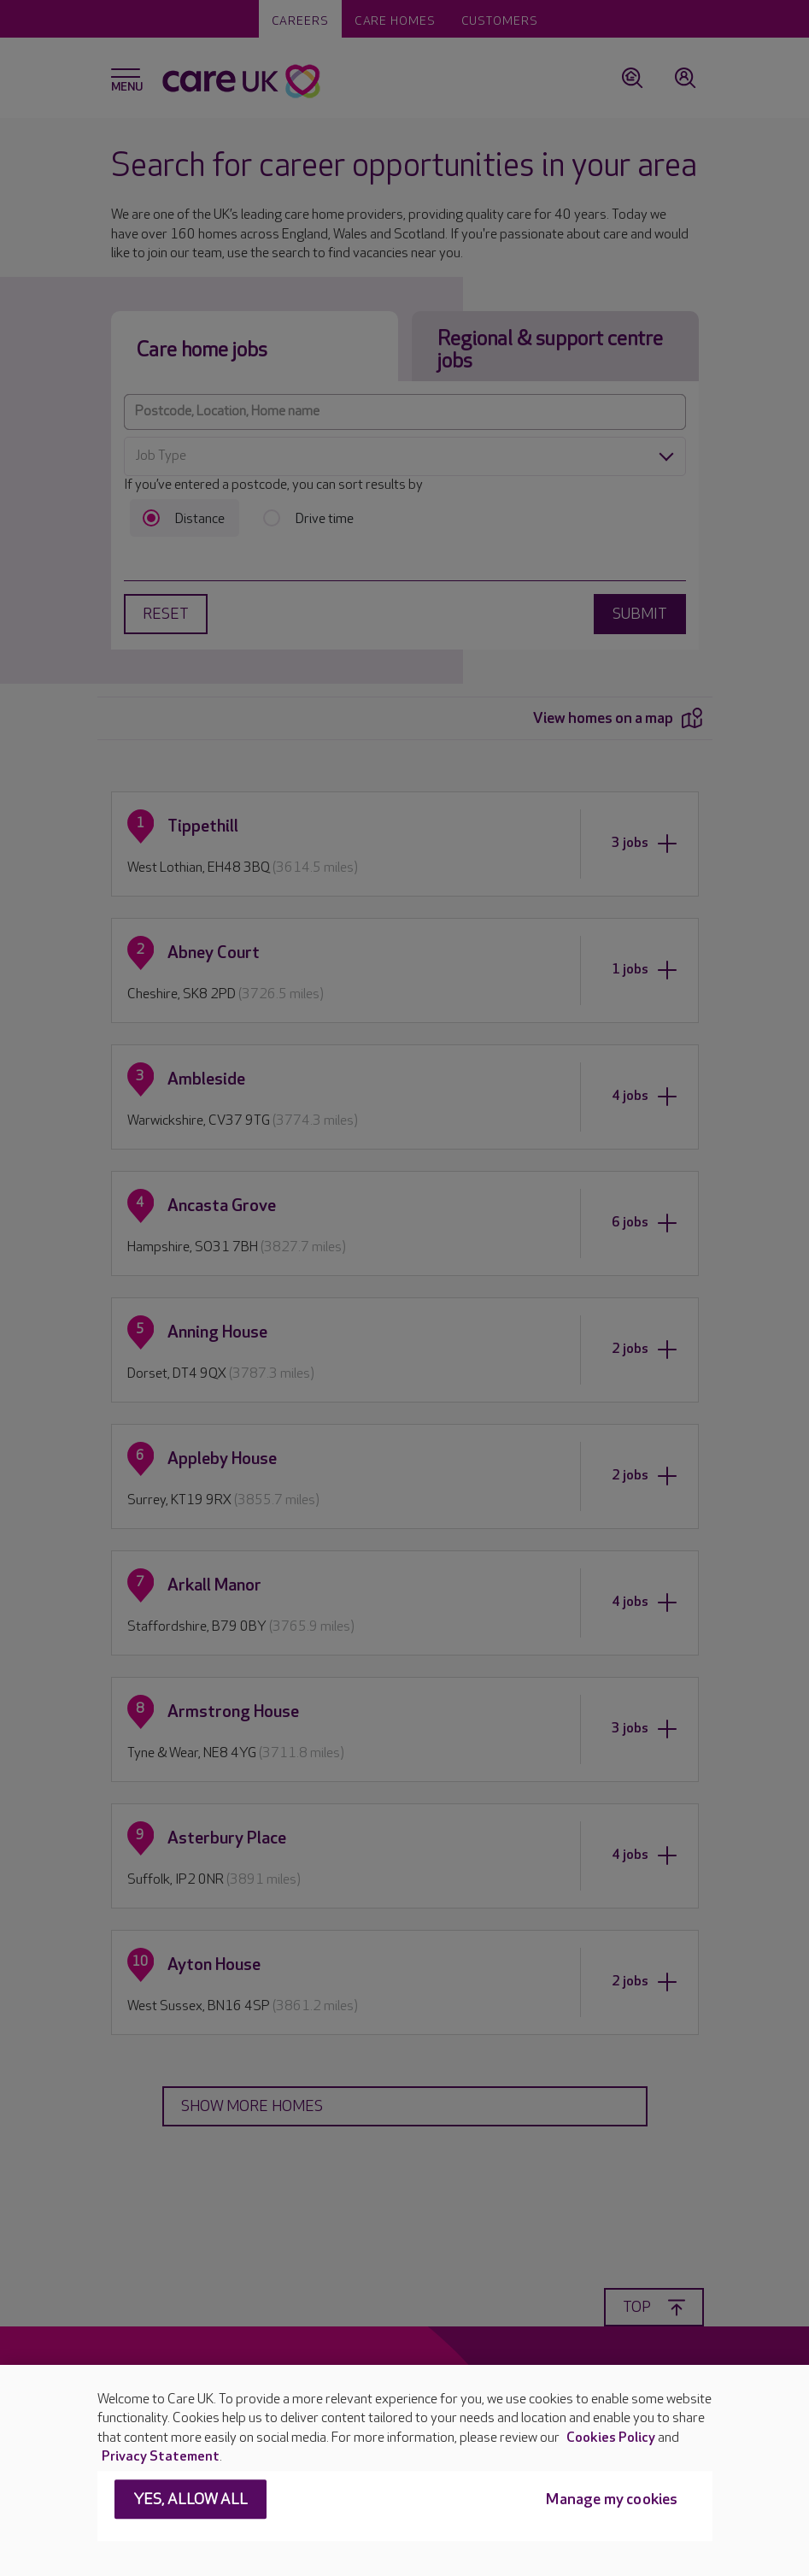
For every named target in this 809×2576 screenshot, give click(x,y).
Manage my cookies (611, 2500)
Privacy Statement (161, 2457)
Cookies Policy (610, 2438)
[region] (404, 2470)
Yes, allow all (191, 2500)
